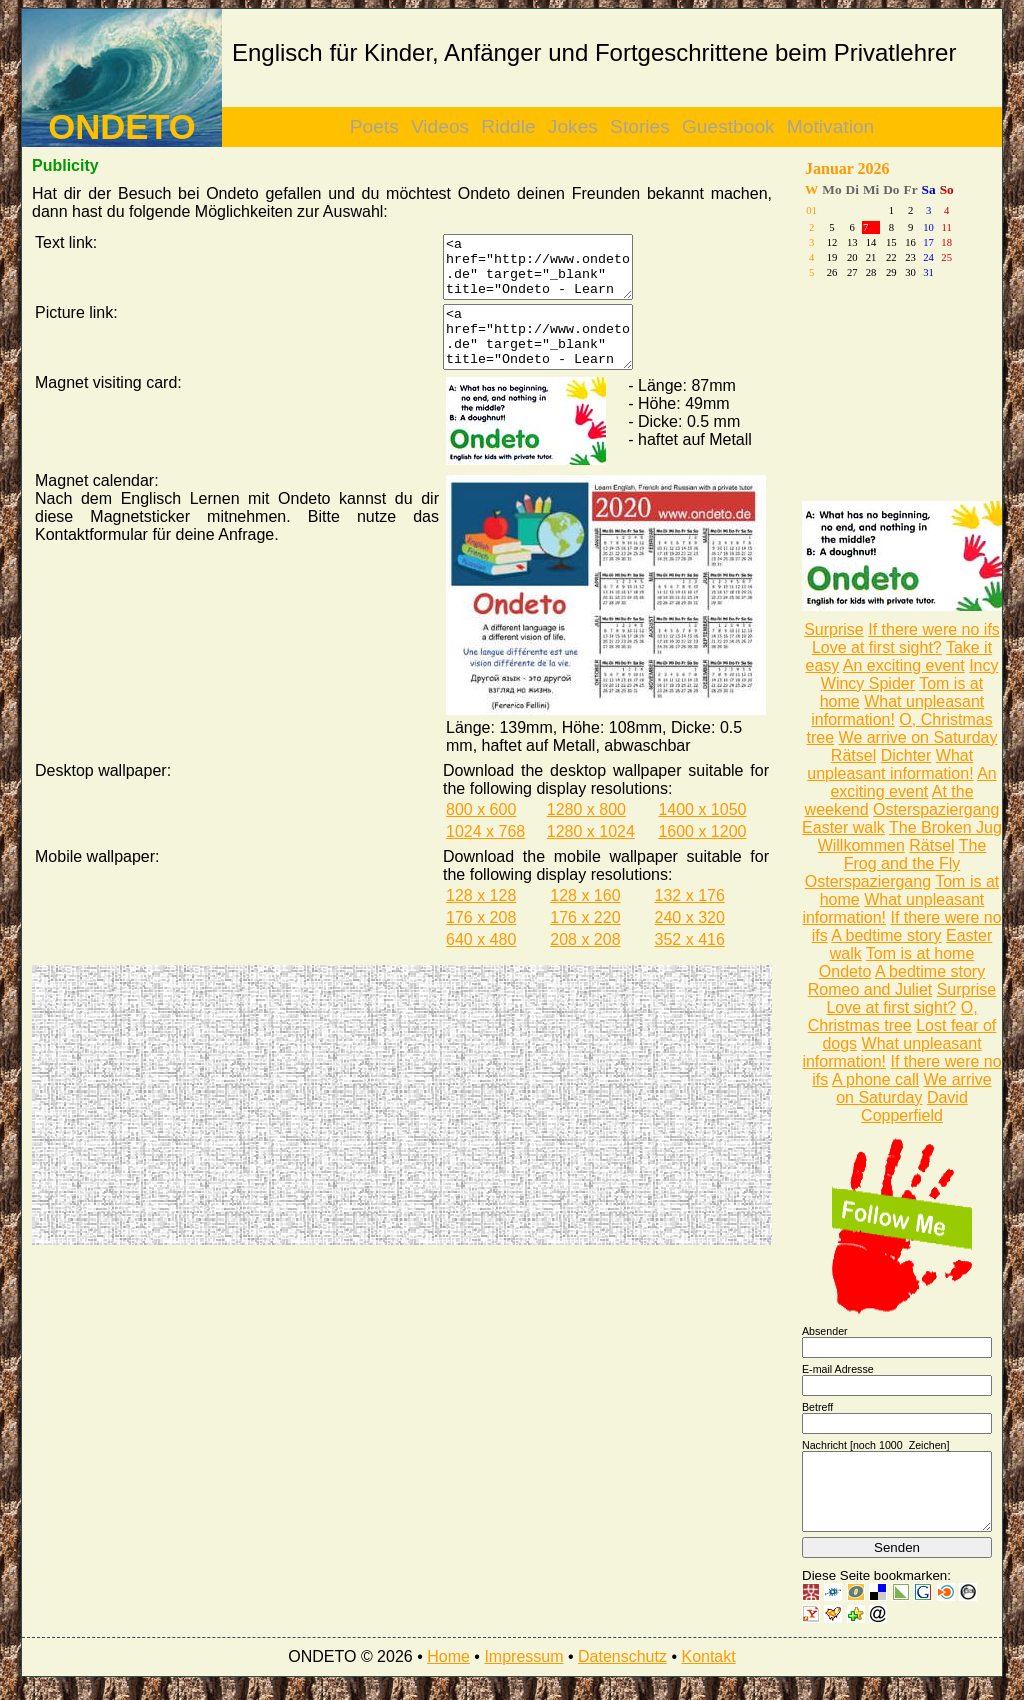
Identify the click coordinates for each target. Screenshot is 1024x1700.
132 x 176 (690, 919)
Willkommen (861, 845)
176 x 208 (481, 941)
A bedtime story (886, 935)
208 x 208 (585, 963)
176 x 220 (585, 941)
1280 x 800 (586, 833)
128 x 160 (585, 919)
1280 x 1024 (591, 855)
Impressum (523, 1671)
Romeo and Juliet (870, 989)
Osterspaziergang (936, 809)
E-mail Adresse (838, 1369)
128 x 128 (481, 919)
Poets (374, 126)
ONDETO (122, 127)
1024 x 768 (485, 855)
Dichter (906, 755)
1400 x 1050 (702, 833)
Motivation (830, 126)
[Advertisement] (217, 1129)
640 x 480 (481, 963)
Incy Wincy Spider (910, 674)
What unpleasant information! (890, 764)
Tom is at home (920, 953)
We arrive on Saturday (918, 737)
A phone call (875, 1079)
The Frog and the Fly (915, 854)
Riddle (508, 126)
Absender (825, 1331)
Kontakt (708, 1671)
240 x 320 (690, 941)
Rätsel (853, 755)
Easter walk (843, 827)
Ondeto (845, 971)
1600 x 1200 (702, 855)
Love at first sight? (877, 647)
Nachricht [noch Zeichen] (876, 1445)
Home (448, 1671)
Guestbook (728, 126)
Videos (440, 126)
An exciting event (904, 665)
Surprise (834, 629)
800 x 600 (481, 833)
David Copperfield (914, 1106)
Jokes (573, 126)
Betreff (817, 1407)
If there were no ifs (934, 629)
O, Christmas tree (893, 1016)
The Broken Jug (945, 827)
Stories (640, 126)
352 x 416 (690, 963)
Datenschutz (622, 1671)
